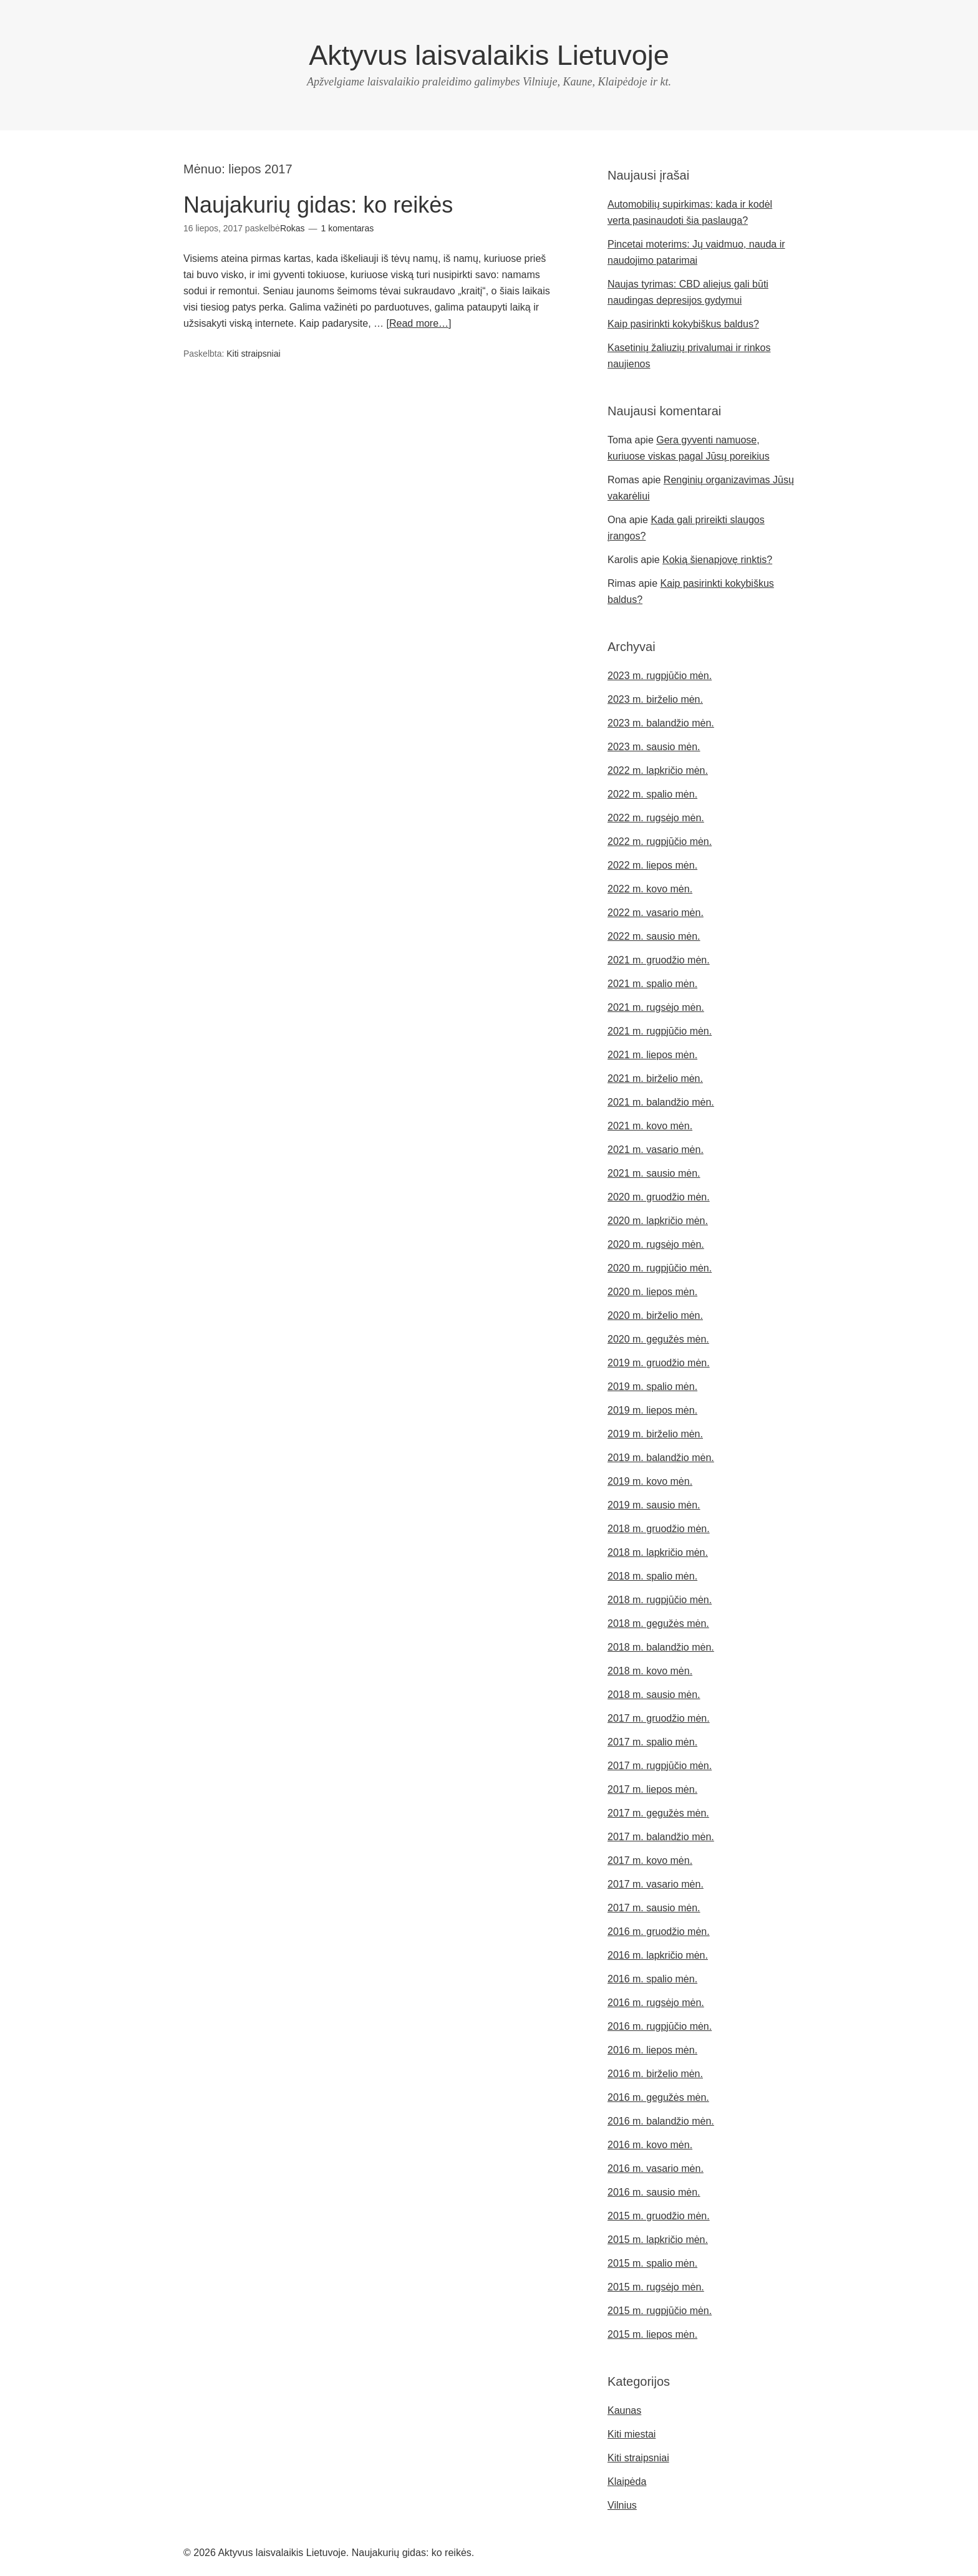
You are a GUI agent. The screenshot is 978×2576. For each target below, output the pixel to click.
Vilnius (622, 2505)
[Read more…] (418, 323)
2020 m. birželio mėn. (655, 1315)
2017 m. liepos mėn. (652, 1789)
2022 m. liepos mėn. (652, 865)
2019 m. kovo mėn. (650, 1481)
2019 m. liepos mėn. (652, 1410)
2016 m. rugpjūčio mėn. (660, 2026)
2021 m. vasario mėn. (656, 1149)
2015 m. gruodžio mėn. (659, 2216)
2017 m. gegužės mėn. (658, 1813)
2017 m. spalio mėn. (652, 1742)
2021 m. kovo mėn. (650, 1126)
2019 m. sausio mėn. (654, 1505)
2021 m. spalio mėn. (652, 983)
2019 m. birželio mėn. (655, 1434)
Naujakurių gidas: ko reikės (318, 205)
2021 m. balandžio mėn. (661, 1102)
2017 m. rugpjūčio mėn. (660, 1765)
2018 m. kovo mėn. (650, 1671)
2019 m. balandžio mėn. (661, 1457)
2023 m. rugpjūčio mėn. (660, 675)
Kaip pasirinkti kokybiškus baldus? (683, 324)
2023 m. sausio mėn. (654, 746)
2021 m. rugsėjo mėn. (656, 1007)
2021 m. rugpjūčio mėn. (660, 1031)
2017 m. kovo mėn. (650, 1860)
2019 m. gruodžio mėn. (659, 1363)
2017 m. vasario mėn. (656, 1884)
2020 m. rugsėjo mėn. (656, 1244)
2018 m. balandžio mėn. (661, 1647)
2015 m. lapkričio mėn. (658, 2239)
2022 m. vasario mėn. (656, 912)
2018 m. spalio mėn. (652, 1576)
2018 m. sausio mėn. (654, 1694)
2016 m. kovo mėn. (650, 2144)
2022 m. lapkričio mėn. (658, 770)
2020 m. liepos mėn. (652, 1291)
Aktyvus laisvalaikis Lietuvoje (489, 55)
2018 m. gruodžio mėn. (659, 1528)
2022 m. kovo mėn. (650, 889)
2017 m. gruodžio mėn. (659, 1718)
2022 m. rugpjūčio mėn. (660, 841)
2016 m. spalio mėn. (652, 1979)
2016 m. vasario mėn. (656, 2168)
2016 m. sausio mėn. (654, 2192)
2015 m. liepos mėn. (652, 2334)
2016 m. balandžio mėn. (661, 2121)
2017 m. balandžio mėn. (661, 1836)
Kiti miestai (632, 2434)
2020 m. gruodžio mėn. (659, 1197)
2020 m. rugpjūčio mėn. (660, 1268)
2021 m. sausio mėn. (654, 1173)
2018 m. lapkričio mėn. (658, 1552)
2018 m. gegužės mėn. (658, 1623)
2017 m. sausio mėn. (654, 1908)
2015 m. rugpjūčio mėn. (660, 2310)
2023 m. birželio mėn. (655, 699)
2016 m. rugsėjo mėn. (656, 2002)
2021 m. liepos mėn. (652, 1054)
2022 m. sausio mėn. (654, 936)
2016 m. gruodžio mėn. (659, 1931)
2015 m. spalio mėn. (652, 2263)
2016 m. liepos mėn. (652, 2050)
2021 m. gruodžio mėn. (659, 960)
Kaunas (624, 2410)
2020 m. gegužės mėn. (658, 1339)
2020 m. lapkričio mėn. (658, 1220)
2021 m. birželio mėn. (655, 1078)
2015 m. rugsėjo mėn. (656, 2287)
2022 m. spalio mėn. (652, 794)
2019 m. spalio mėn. (652, 1386)
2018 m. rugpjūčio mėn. (660, 1599)
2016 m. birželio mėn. (655, 2073)
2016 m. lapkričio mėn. (658, 1955)
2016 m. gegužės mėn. (658, 2097)
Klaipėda (627, 2481)
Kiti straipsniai (253, 354)
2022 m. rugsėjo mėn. (656, 818)
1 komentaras (347, 228)
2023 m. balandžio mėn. (661, 723)
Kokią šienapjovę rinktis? (717, 559)
